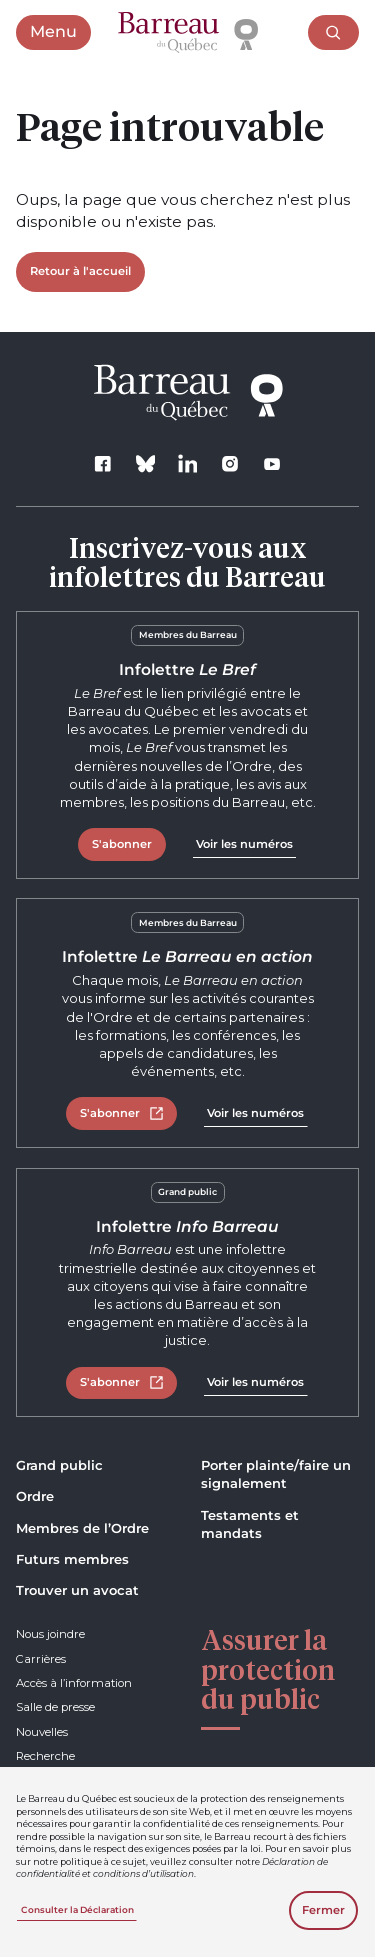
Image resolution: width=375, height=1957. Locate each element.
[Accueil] (188, 33)
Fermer (323, 1910)
